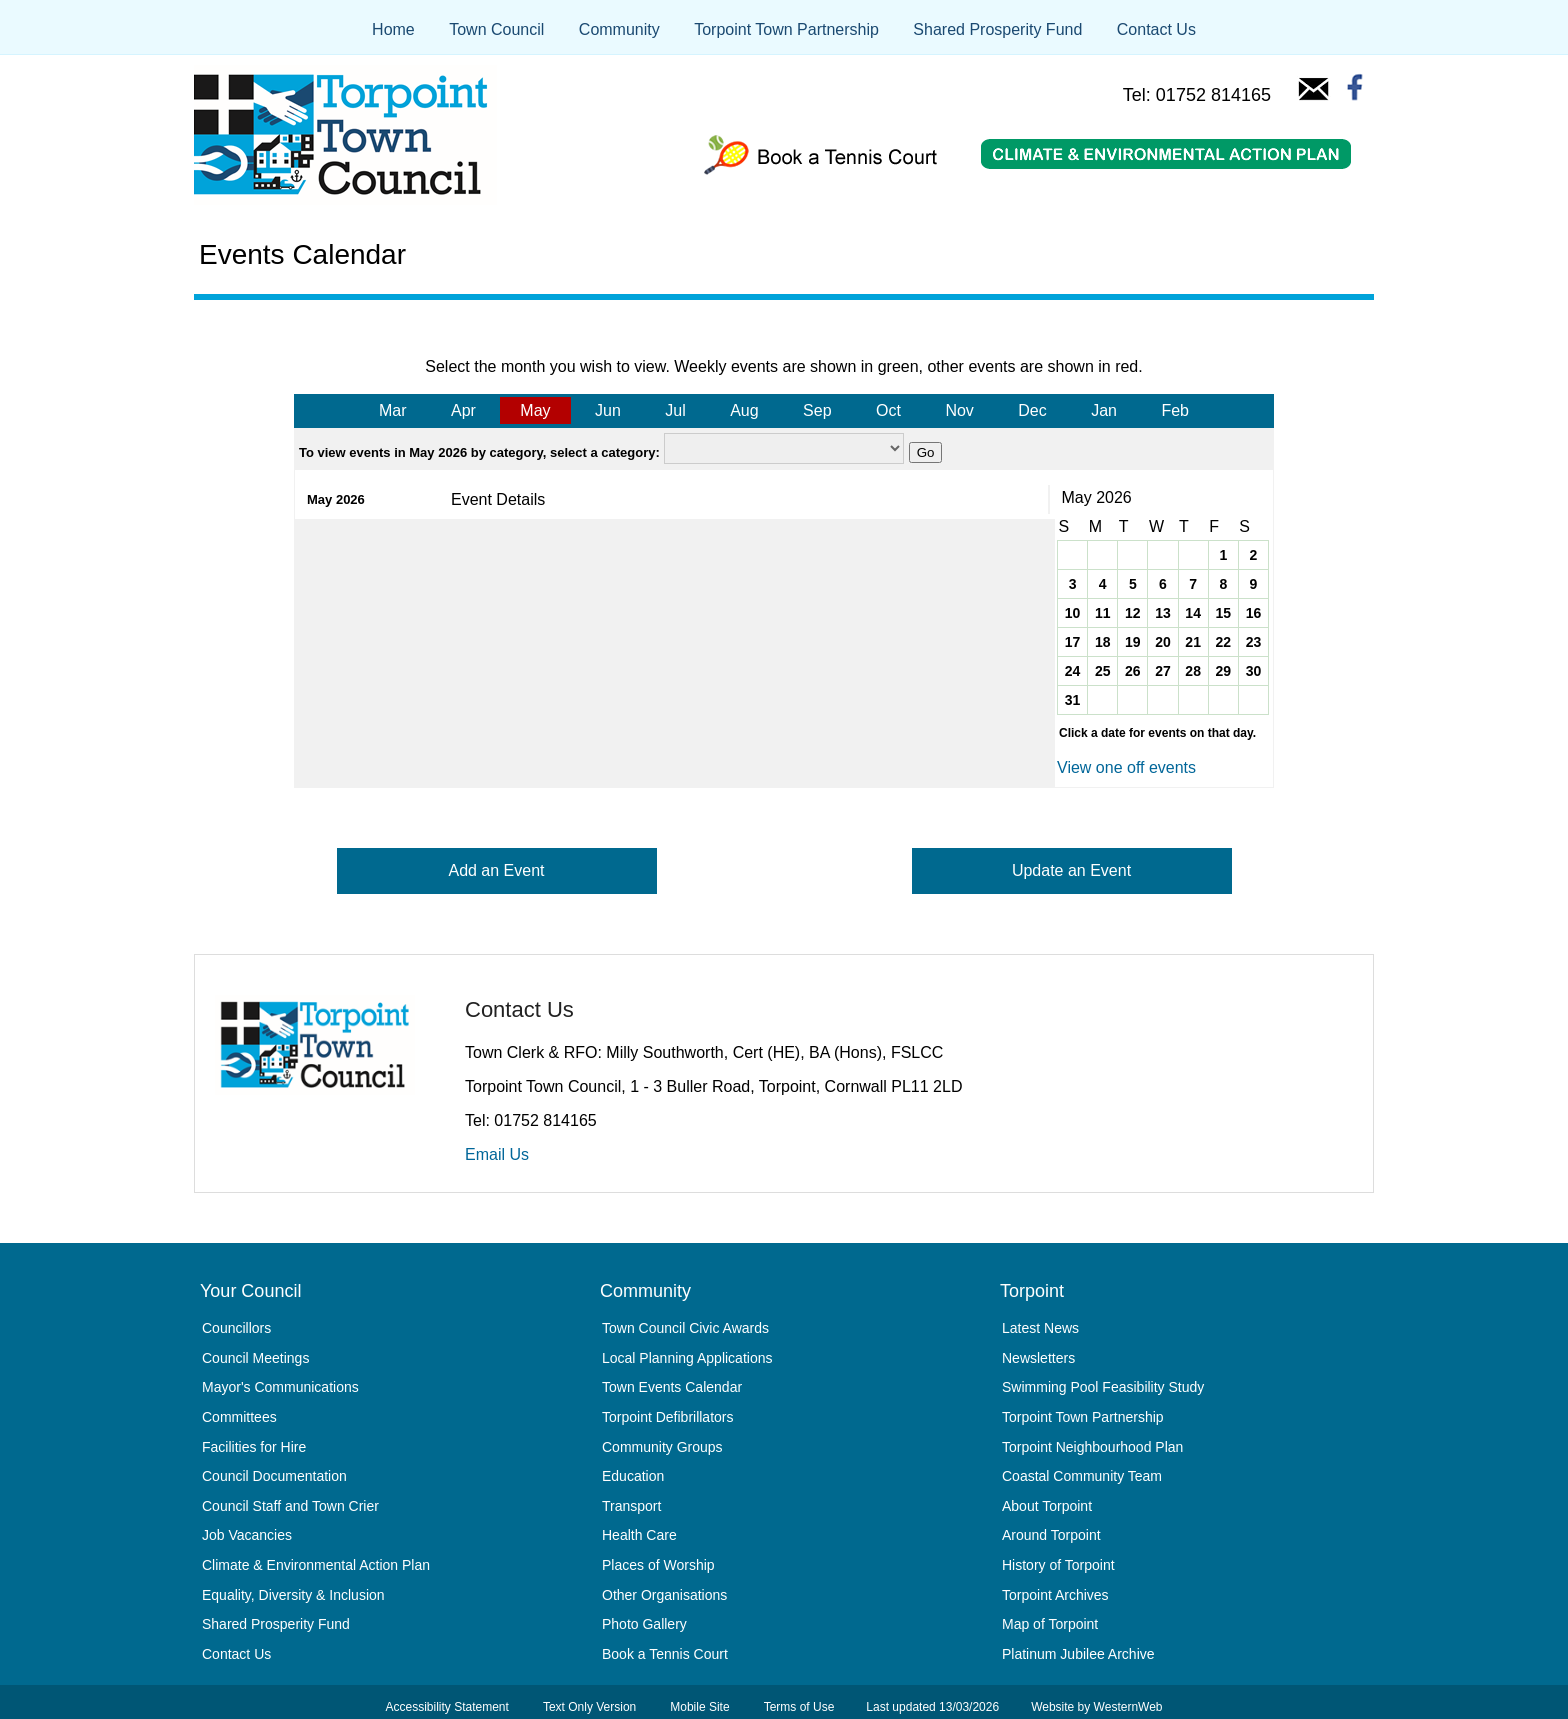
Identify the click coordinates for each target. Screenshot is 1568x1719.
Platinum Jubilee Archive (1078, 1654)
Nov (959, 410)
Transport (631, 1506)
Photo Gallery (644, 1624)
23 (1254, 642)
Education (633, 1476)
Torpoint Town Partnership (786, 29)
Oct (888, 410)
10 (1073, 613)
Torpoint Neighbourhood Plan (1092, 1447)
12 (1133, 613)
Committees (239, 1417)
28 (1193, 671)
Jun (608, 410)
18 (1103, 642)
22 (1223, 642)
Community (619, 29)
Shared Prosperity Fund (997, 29)
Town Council (496, 29)
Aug (744, 410)
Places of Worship (658, 1565)
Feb (1175, 410)
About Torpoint (1047, 1506)
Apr (463, 410)
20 (1163, 642)
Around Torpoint (1051, 1535)
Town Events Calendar (672, 1387)
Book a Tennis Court (665, 1654)
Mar (393, 410)
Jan (1104, 410)
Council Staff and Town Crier (290, 1506)
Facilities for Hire (254, 1447)
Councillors (236, 1328)
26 (1133, 671)
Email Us (497, 1154)
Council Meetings (255, 1358)
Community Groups (662, 1447)
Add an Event (496, 870)
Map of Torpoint (1050, 1624)
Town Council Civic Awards (685, 1328)
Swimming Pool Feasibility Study (1103, 1387)
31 (1073, 700)
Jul (675, 410)
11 (1103, 613)
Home (393, 29)
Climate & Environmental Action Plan (316, 1565)
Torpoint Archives (1055, 1595)
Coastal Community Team (1082, 1476)
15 (1223, 613)
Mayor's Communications (280, 1387)
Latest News (1040, 1328)
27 (1163, 671)
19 (1133, 642)
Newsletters (1038, 1358)
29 (1223, 671)
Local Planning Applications (687, 1358)
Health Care (639, 1535)
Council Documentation (274, 1476)
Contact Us (1156, 29)
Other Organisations (664, 1595)
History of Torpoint (1058, 1565)
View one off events (1126, 767)
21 (1193, 642)
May (535, 410)
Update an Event (1071, 870)
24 (1073, 671)
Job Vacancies (247, 1535)
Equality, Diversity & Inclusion (293, 1595)
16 (1254, 613)
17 (1073, 642)
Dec (1032, 410)
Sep (817, 410)
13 (1163, 613)
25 (1103, 671)
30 (1254, 671)
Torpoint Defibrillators (668, 1417)
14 (1193, 613)
